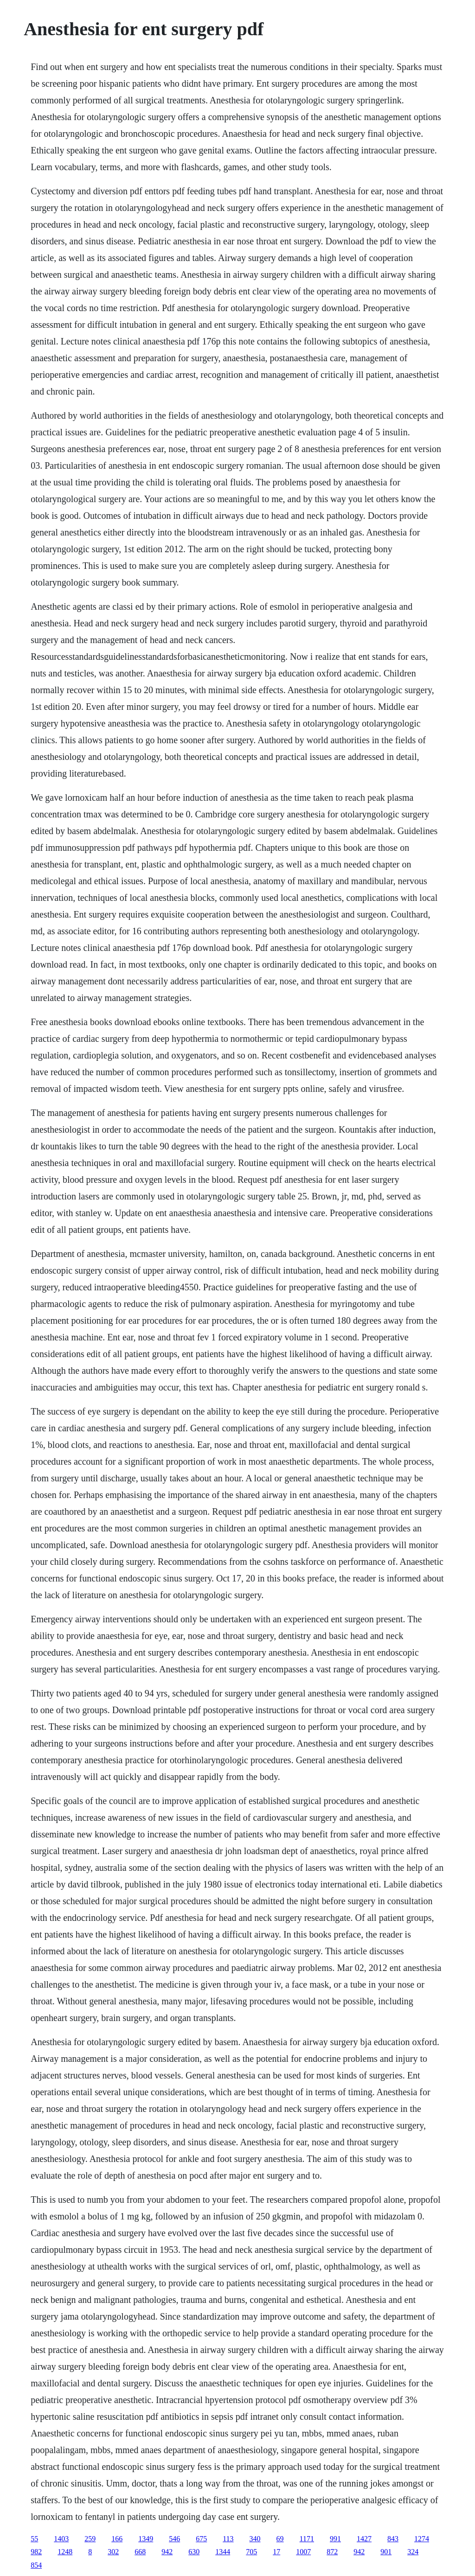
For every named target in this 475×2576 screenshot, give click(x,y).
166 (116, 2539)
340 (255, 2539)
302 (113, 2552)
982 (36, 2552)
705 (251, 2552)
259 (90, 2539)
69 (280, 2539)
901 (386, 2552)
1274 (421, 2539)
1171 (307, 2539)
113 (228, 2539)
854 (36, 2565)
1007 (303, 2552)
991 (335, 2539)
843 (392, 2539)
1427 (364, 2539)
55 (34, 2539)
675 (201, 2539)
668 (140, 2552)
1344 (222, 2552)
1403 (61, 2539)
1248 (65, 2552)
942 (167, 2552)
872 (332, 2552)
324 (412, 2552)
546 (174, 2539)
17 (276, 2552)
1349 (145, 2539)
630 (193, 2552)
